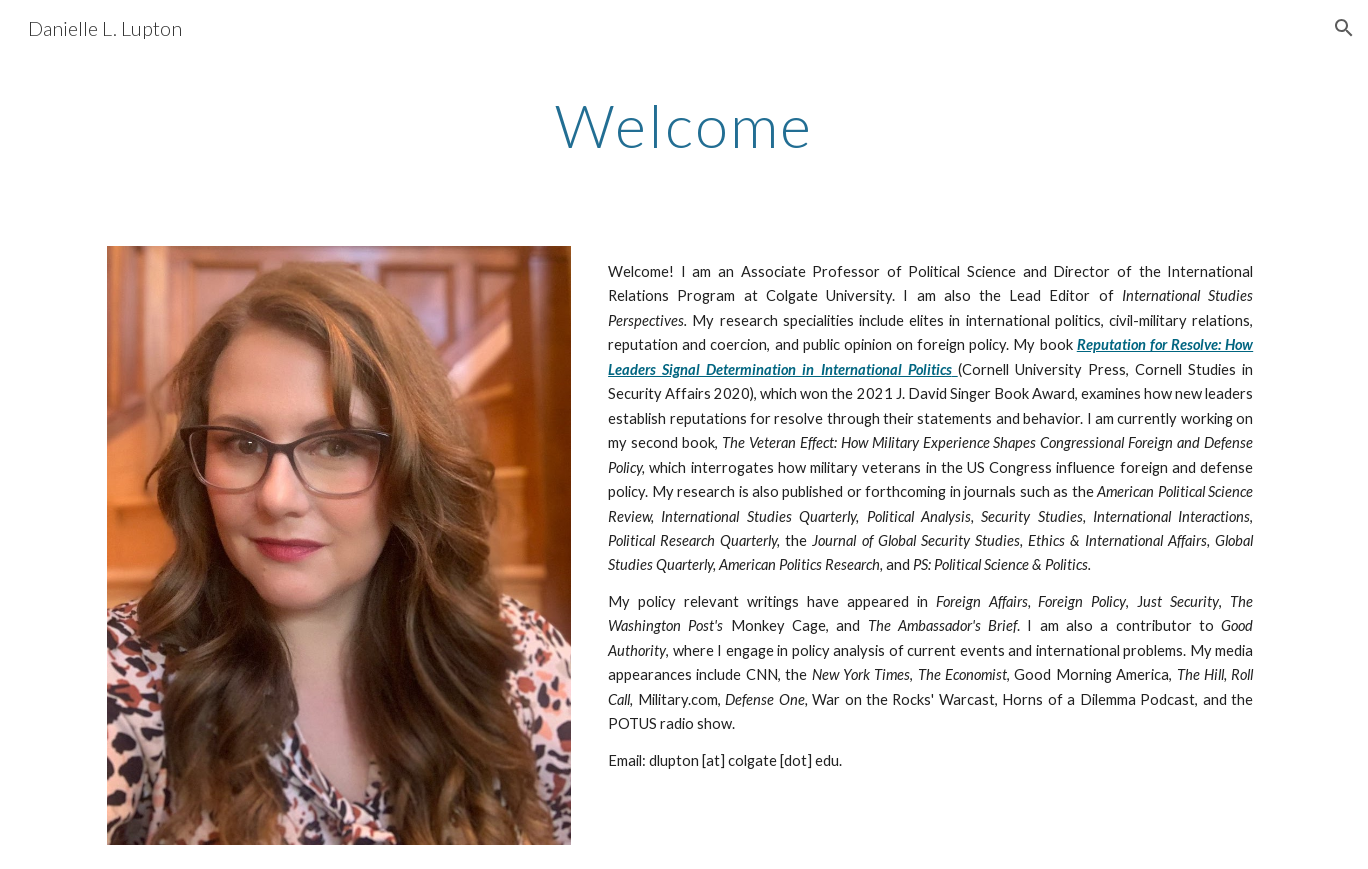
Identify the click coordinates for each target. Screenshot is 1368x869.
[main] (684, 125)
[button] (1344, 28)
